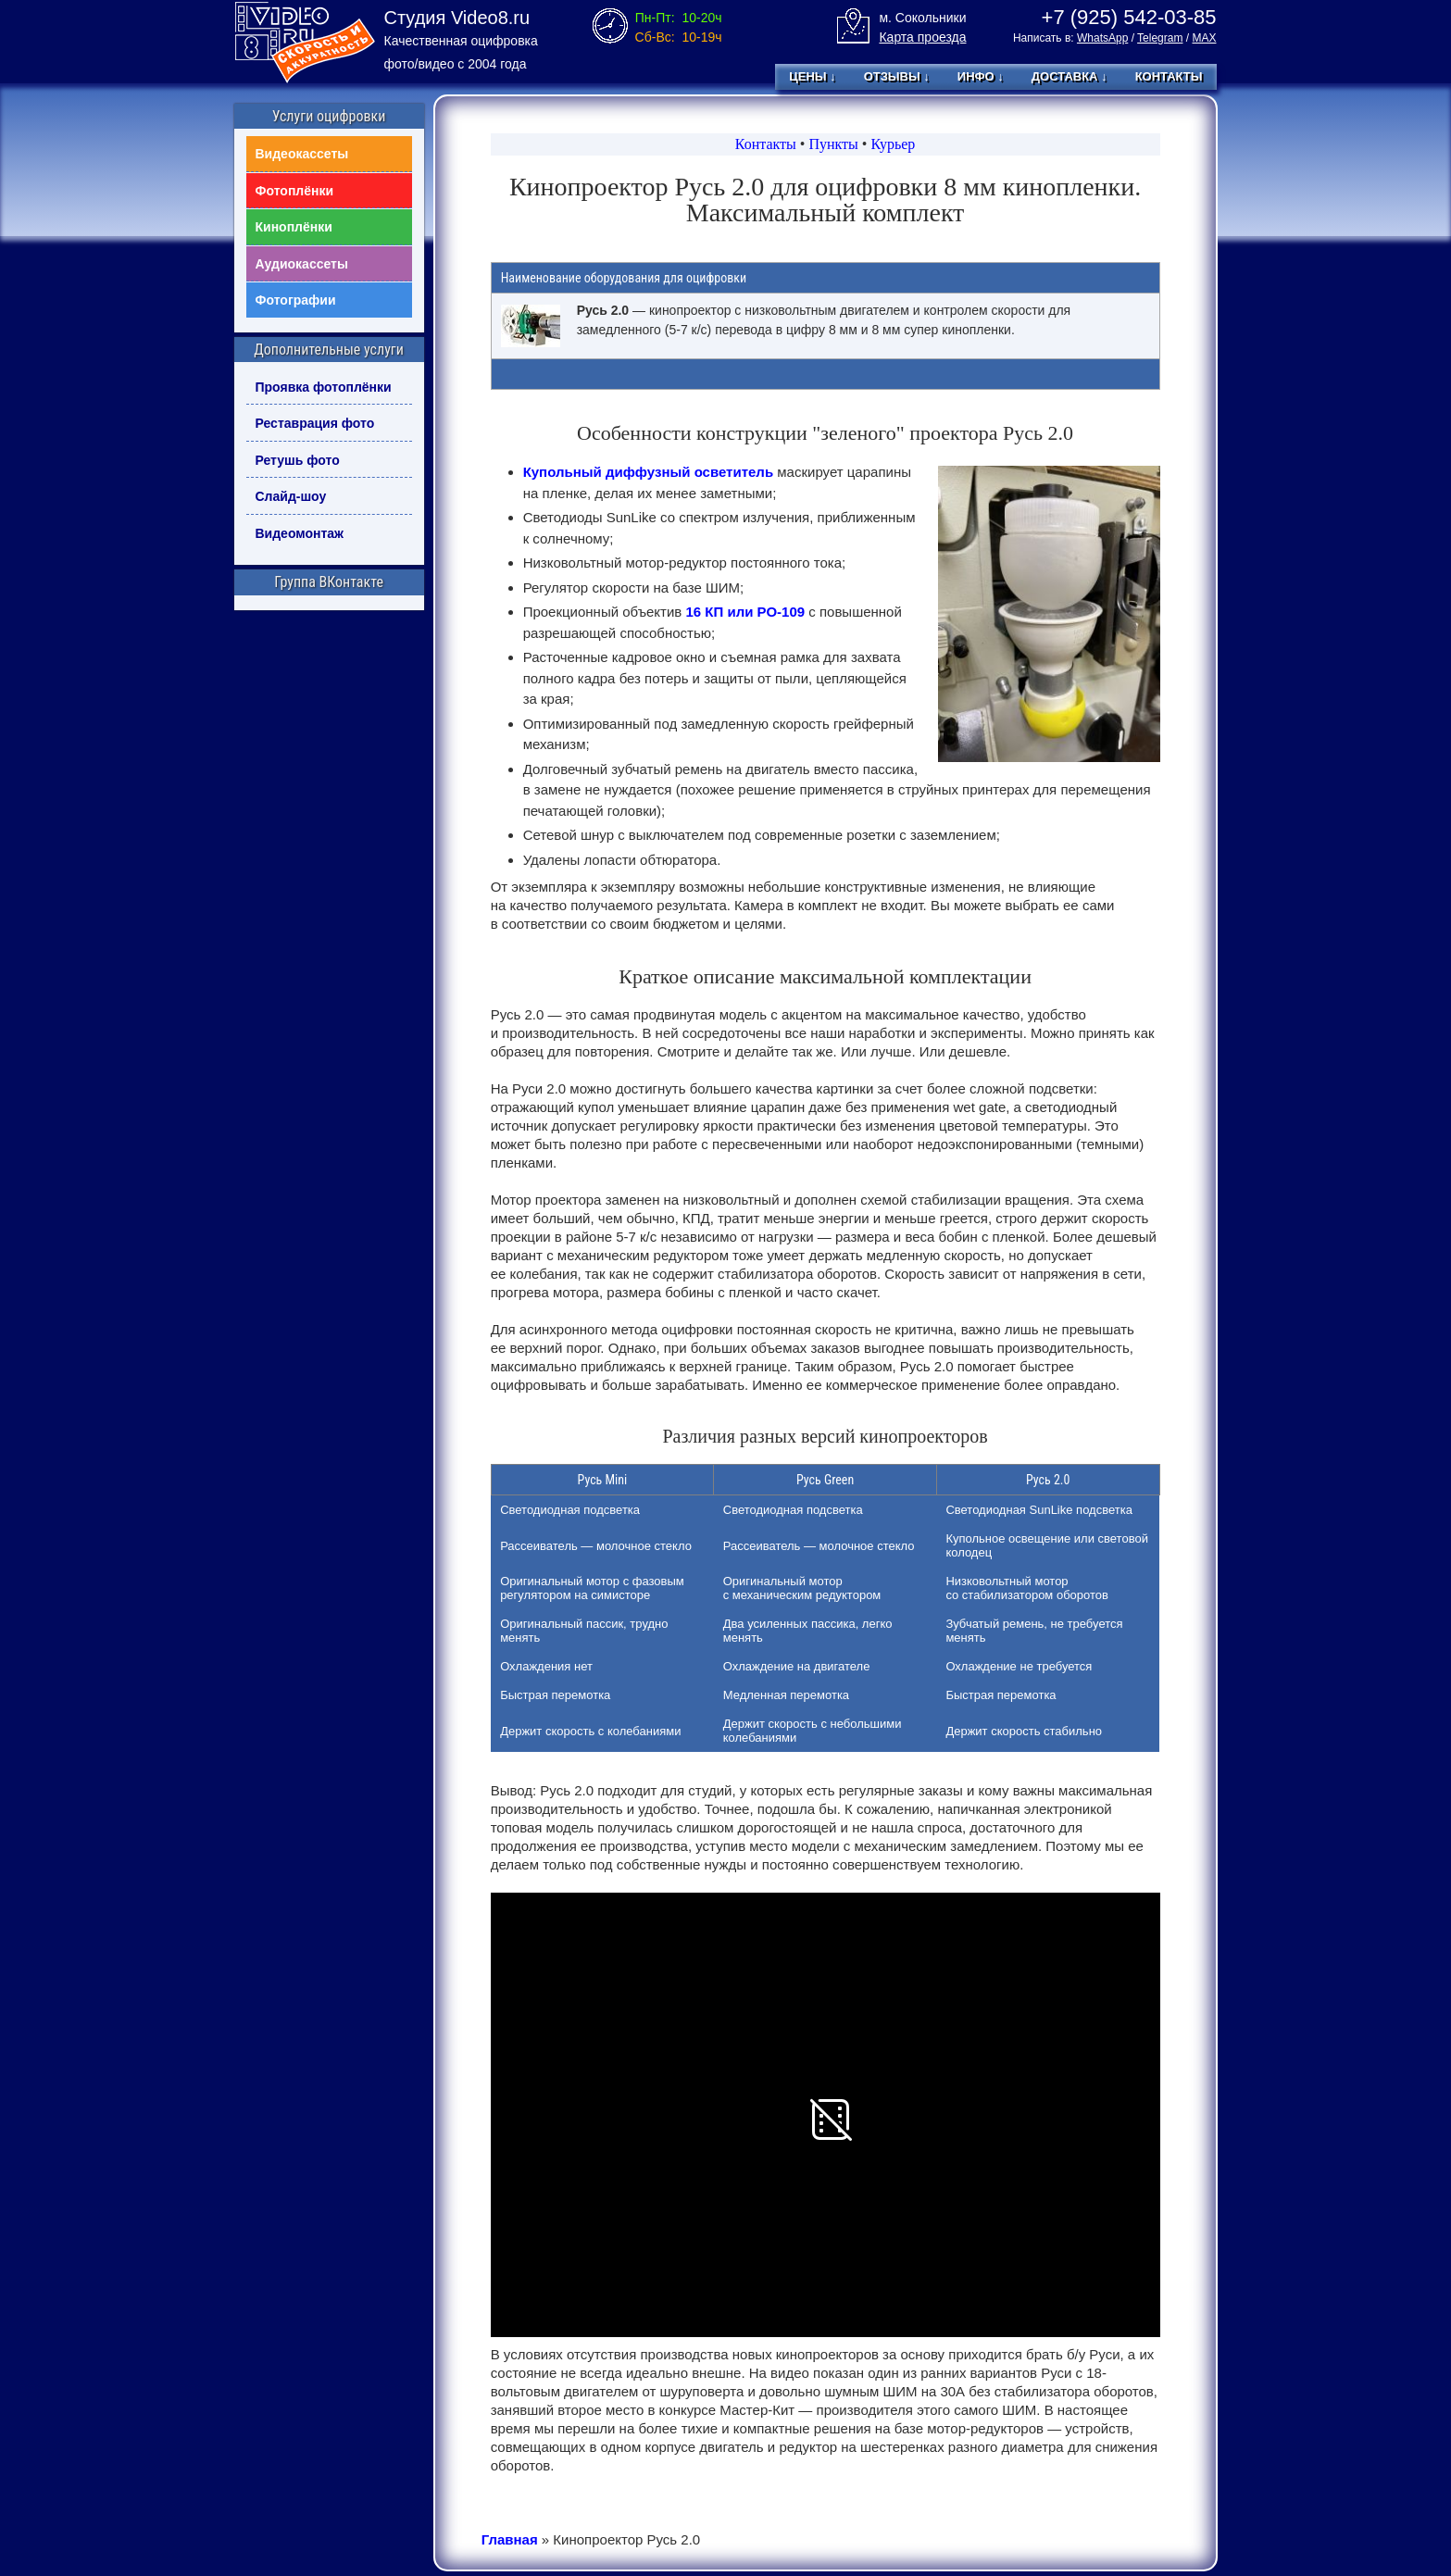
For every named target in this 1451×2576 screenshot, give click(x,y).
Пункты (832, 144)
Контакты (1169, 76)
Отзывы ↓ (897, 76)
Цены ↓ (812, 76)
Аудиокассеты (302, 263)
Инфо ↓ (980, 76)
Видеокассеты (302, 153)
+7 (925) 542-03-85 (1129, 17)
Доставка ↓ (1069, 76)
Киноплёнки (294, 226)
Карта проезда (922, 37)
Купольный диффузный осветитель (648, 472)
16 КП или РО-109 (745, 611)
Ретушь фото (298, 460)
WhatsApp (1102, 37)
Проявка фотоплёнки (324, 387)
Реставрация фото (315, 423)
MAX (1204, 37)
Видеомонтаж (300, 533)
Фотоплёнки (295, 190)
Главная (510, 2539)
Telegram (1159, 37)
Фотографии (296, 300)
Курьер (892, 144)
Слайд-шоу (291, 496)
